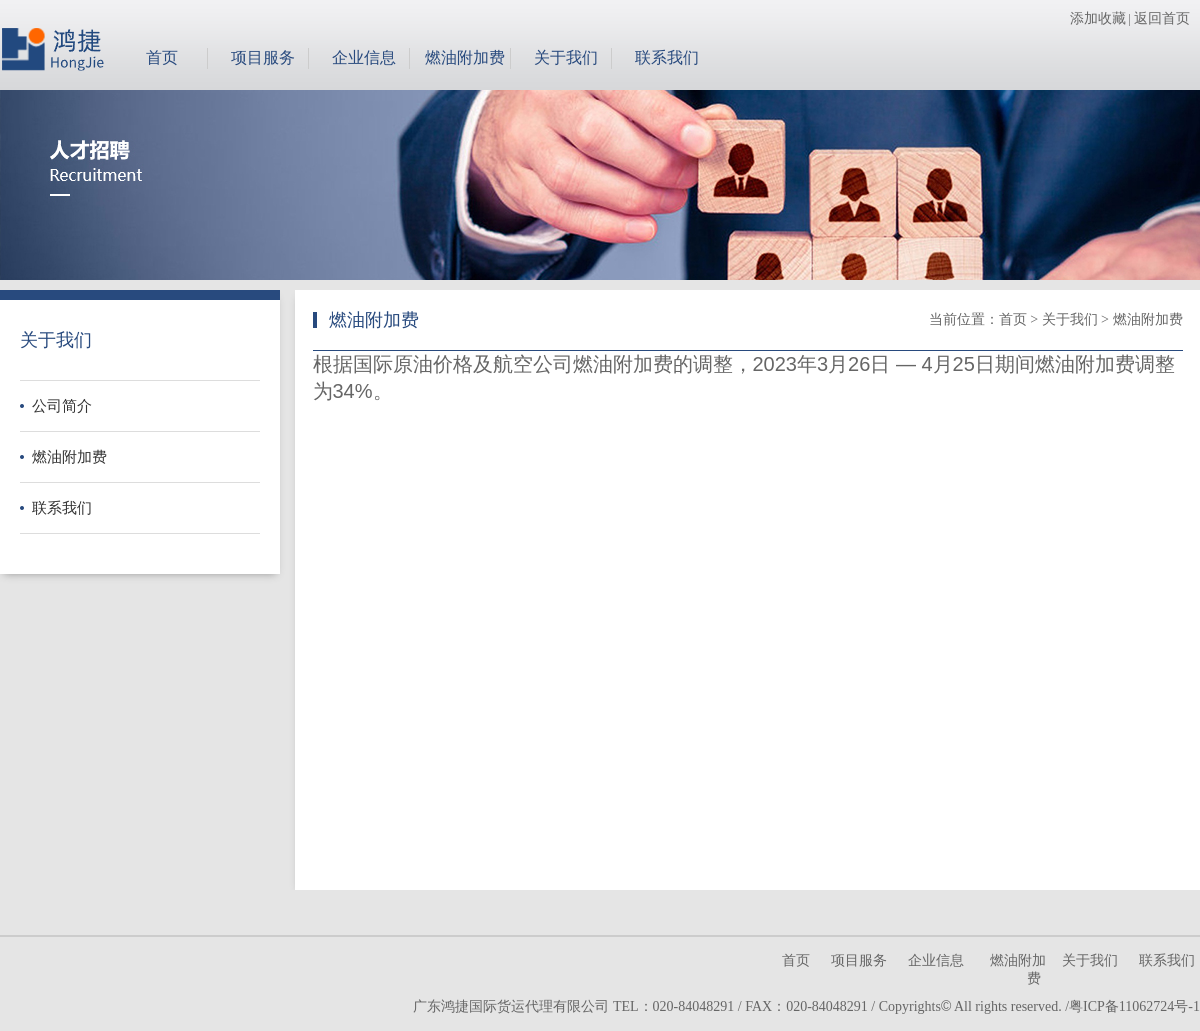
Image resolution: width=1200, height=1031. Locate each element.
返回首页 (1162, 18)
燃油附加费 (465, 57)
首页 (162, 57)
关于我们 (566, 57)
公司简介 (62, 406)
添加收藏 (1098, 18)
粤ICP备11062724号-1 (1134, 1006)
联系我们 (667, 57)
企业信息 (364, 57)
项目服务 (263, 57)
